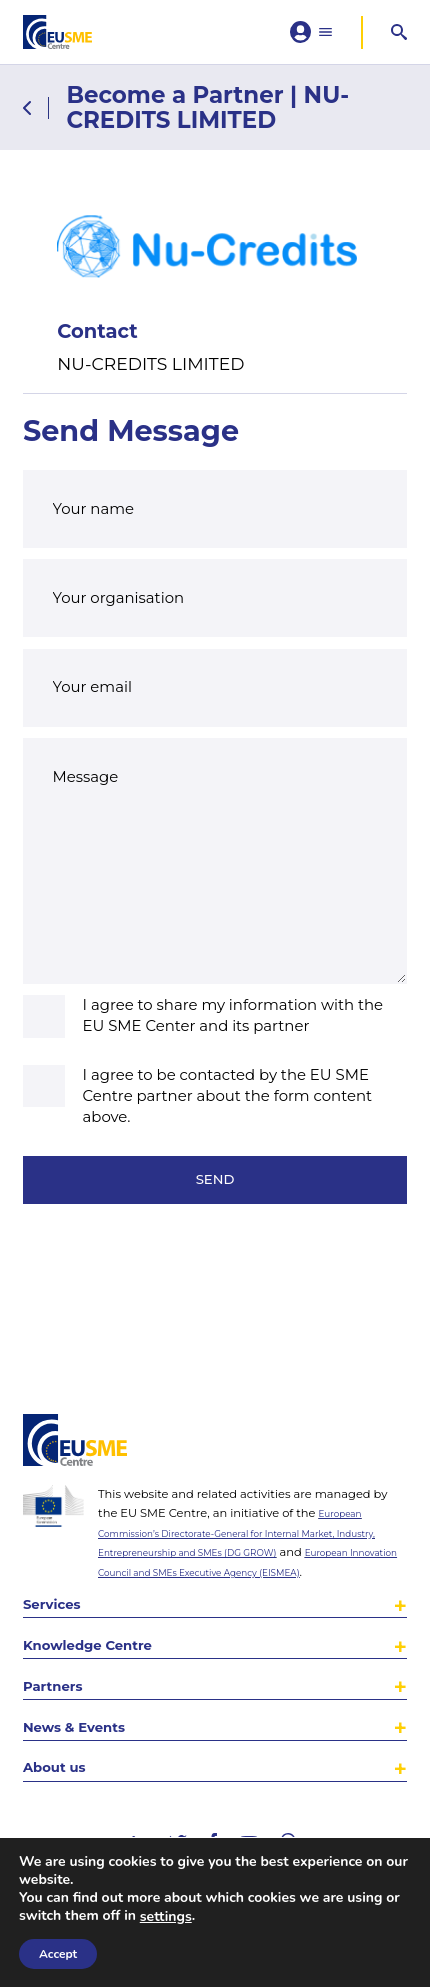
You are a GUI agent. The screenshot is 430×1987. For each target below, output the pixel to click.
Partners (61, 1665)
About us (63, 1762)
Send (215, 1219)
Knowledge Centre (107, 1616)
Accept (58, 1954)
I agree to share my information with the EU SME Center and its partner (233, 1048)
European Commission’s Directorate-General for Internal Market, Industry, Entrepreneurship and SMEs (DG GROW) (252, 1472)
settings (166, 1917)
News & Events (89, 1713)
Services (60, 1568)
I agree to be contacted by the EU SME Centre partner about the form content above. (228, 1129)
